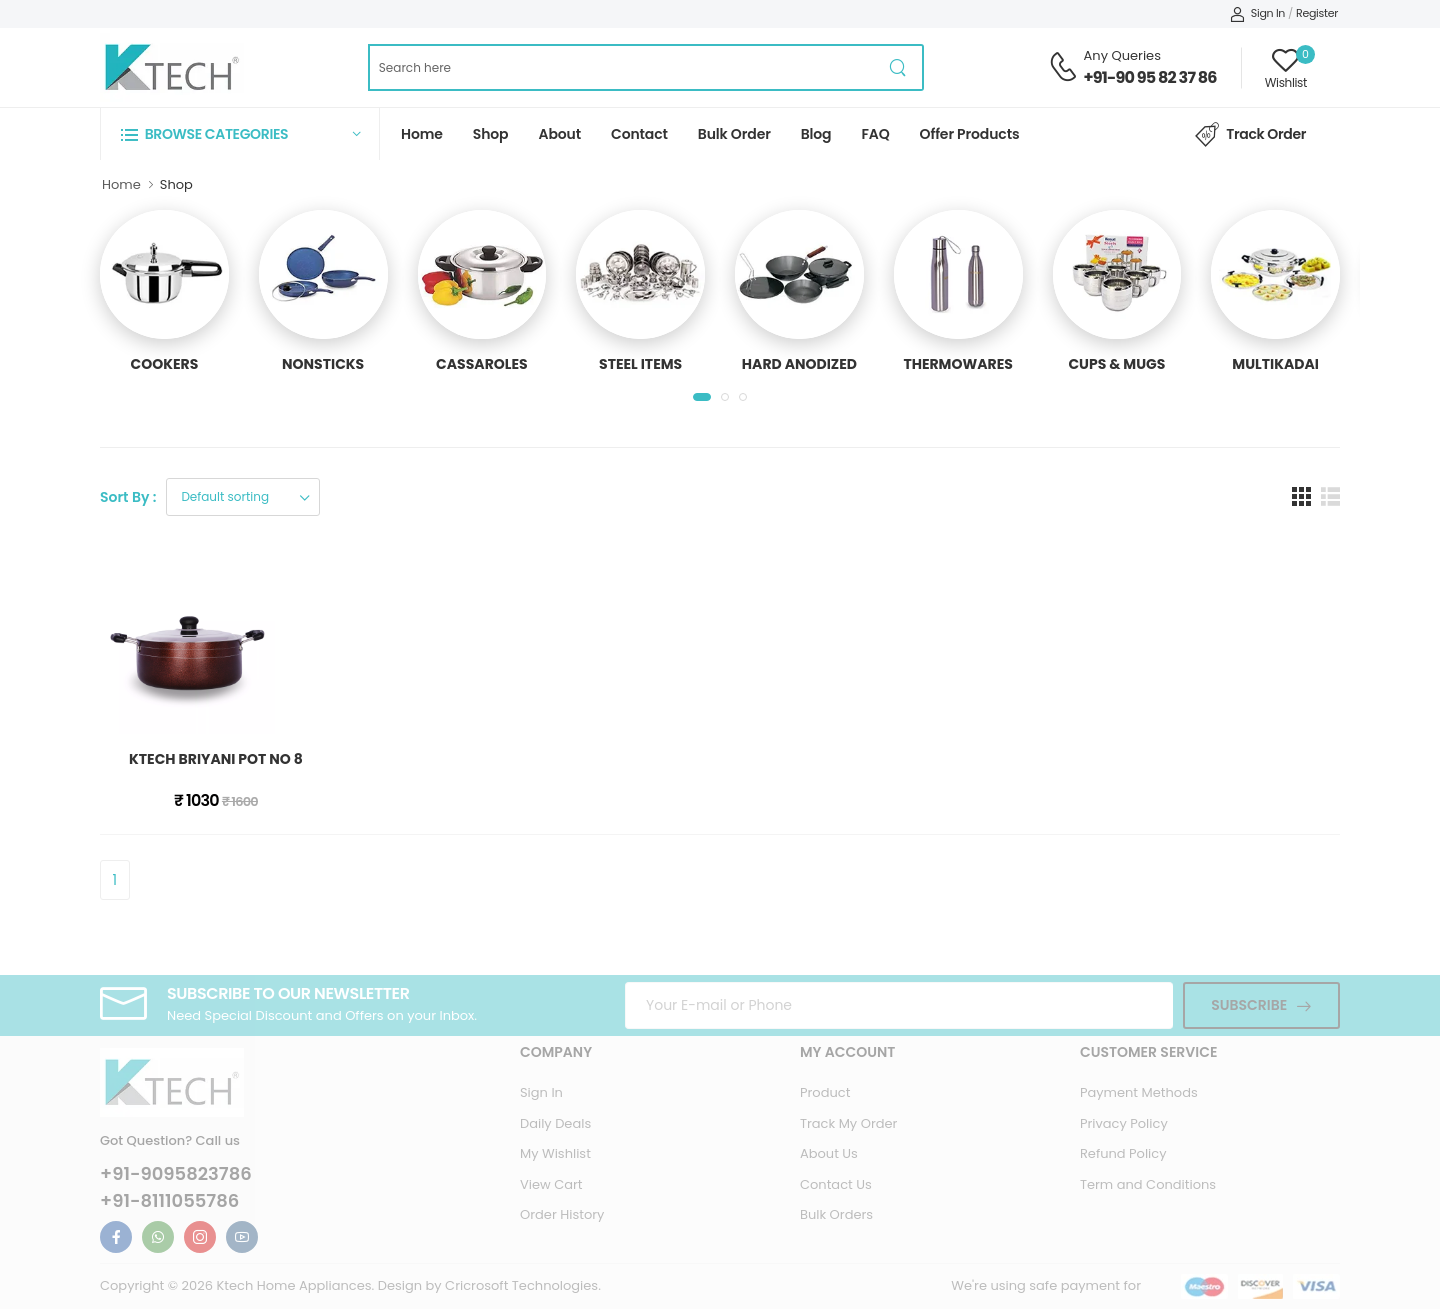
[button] (240, 133)
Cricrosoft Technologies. (523, 1285)
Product (825, 1092)
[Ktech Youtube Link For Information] (242, 1237)
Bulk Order (734, 134)
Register (1317, 13)
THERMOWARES (957, 364)
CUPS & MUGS (1116, 364)
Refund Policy (1123, 1153)
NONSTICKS (323, 364)
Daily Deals (555, 1123)
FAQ (876, 134)
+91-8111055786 (169, 1201)
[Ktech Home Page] (172, 67)
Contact (639, 134)
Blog (816, 134)
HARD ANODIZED (799, 364)
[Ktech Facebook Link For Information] (116, 1237)
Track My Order (848, 1123)
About (559, 134)
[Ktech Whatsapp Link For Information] (158, 1237)
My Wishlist (555, 1153)
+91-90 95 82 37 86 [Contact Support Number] (1150, 77)
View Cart (551, 1184)
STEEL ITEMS (640, 364)
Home (422, 134)
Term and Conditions (1148, 1184)
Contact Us (836, 1184)
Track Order (1250, 135)
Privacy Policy (1124, 1123)
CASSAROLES (482, 364)
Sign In (1257, 13)
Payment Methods (1139, 1092)
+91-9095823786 (176, 1174)
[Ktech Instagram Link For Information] (200, 1237)
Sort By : (128, 497)
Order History (562, 1214)
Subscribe (1249, 1005)
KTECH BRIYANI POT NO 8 (216, 759)
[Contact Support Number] (1063, 67)
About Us (829, 1153)
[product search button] (898, 67)
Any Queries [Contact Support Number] (1122, 55)
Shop (491, 134)
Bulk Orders (836, 1214)
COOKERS (165, 364)
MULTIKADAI (1275, 364)
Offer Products (970, 134)
